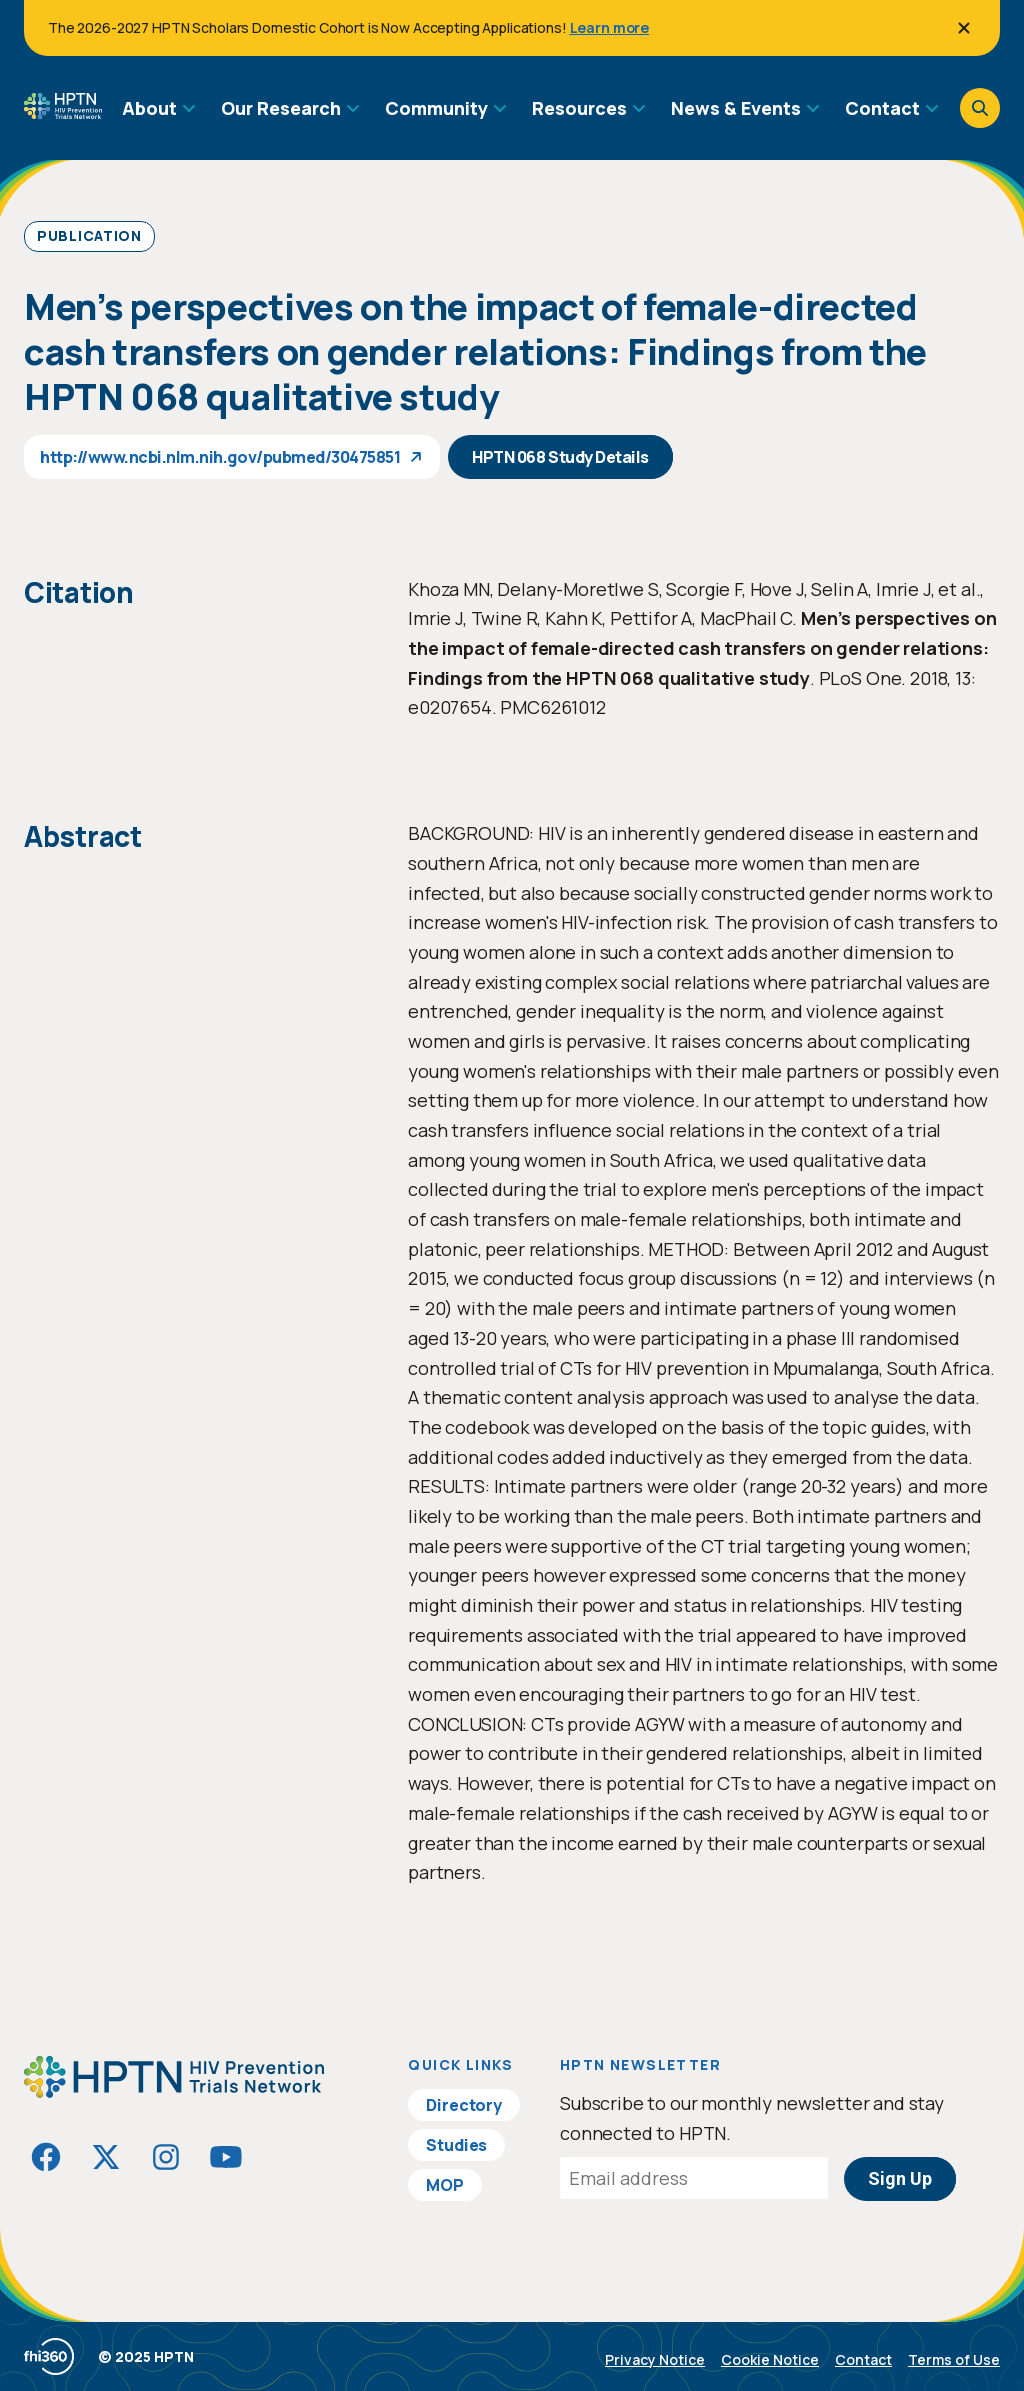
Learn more (610, 27)
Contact (863, 2359)
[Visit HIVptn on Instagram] (166, 2157)
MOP (445, 2185)
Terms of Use (954, 2359)
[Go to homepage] (63, 112)
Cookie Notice (770, 2359)
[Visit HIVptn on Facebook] (46, 2157)
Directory (464, 2105)
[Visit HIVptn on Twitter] (106, 2157)
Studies (456, 2145)
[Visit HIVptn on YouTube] (226, 2157)
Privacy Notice (655, 2359)
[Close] (964, 28)
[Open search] (980, 108)
